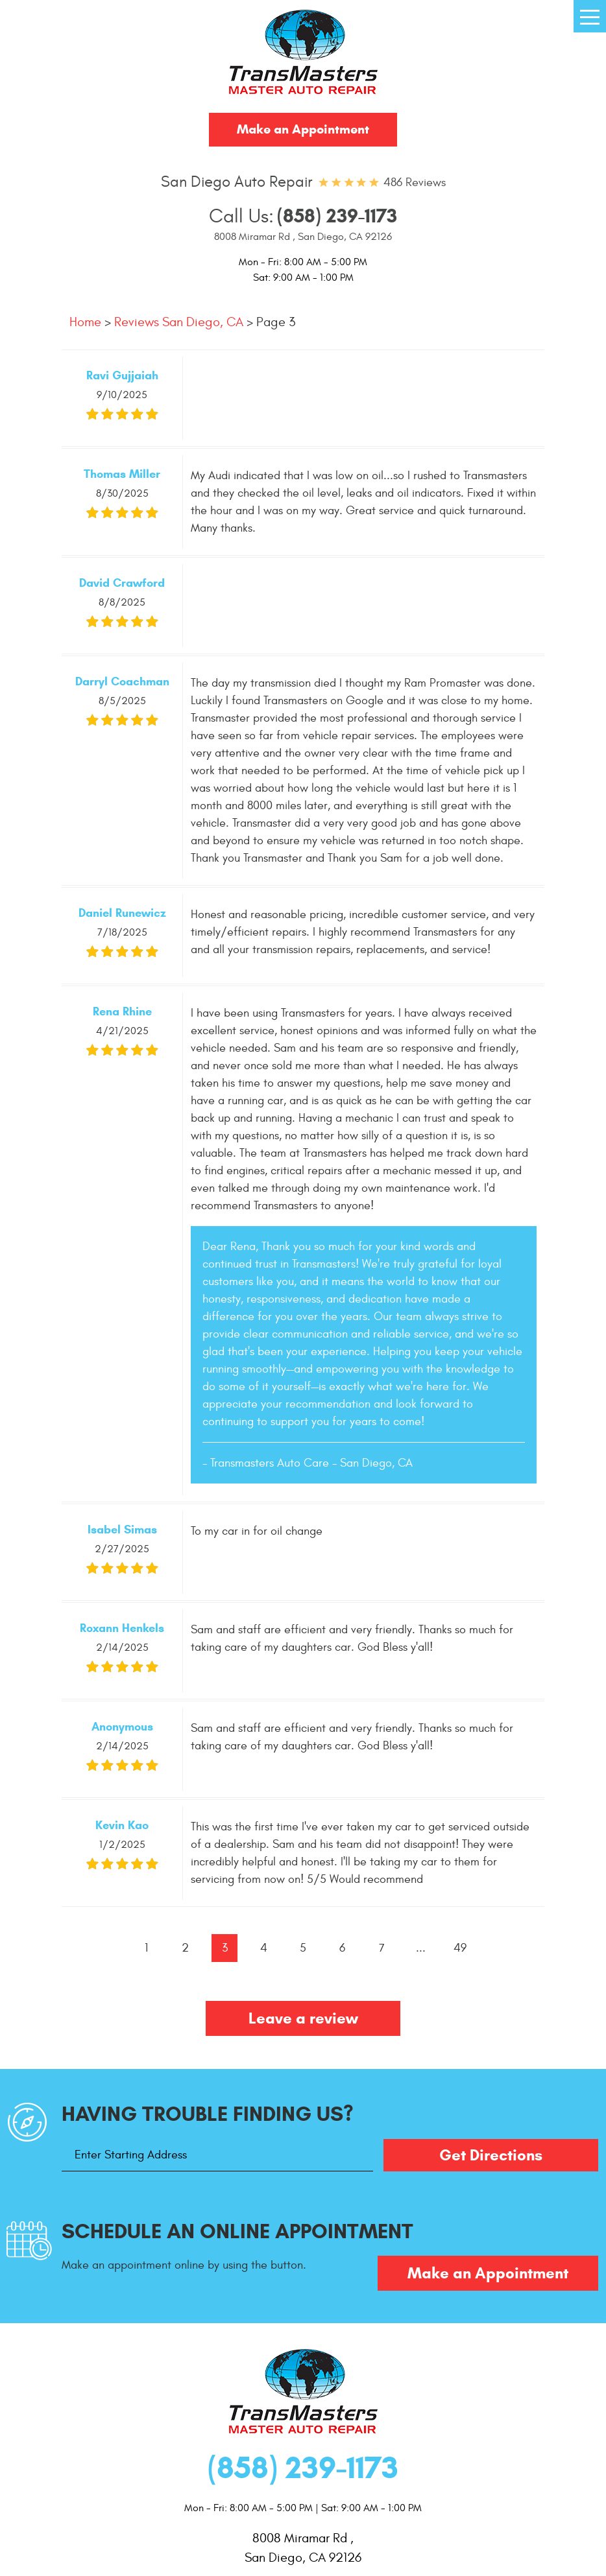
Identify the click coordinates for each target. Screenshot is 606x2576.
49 (460, 1948)
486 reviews (414, 182)
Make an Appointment (303, 129)
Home (85, 321)
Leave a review (303, 2018)
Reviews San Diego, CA (178, 321)
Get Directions (490, 2155)
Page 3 (275, 321)
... (421, 1948)
